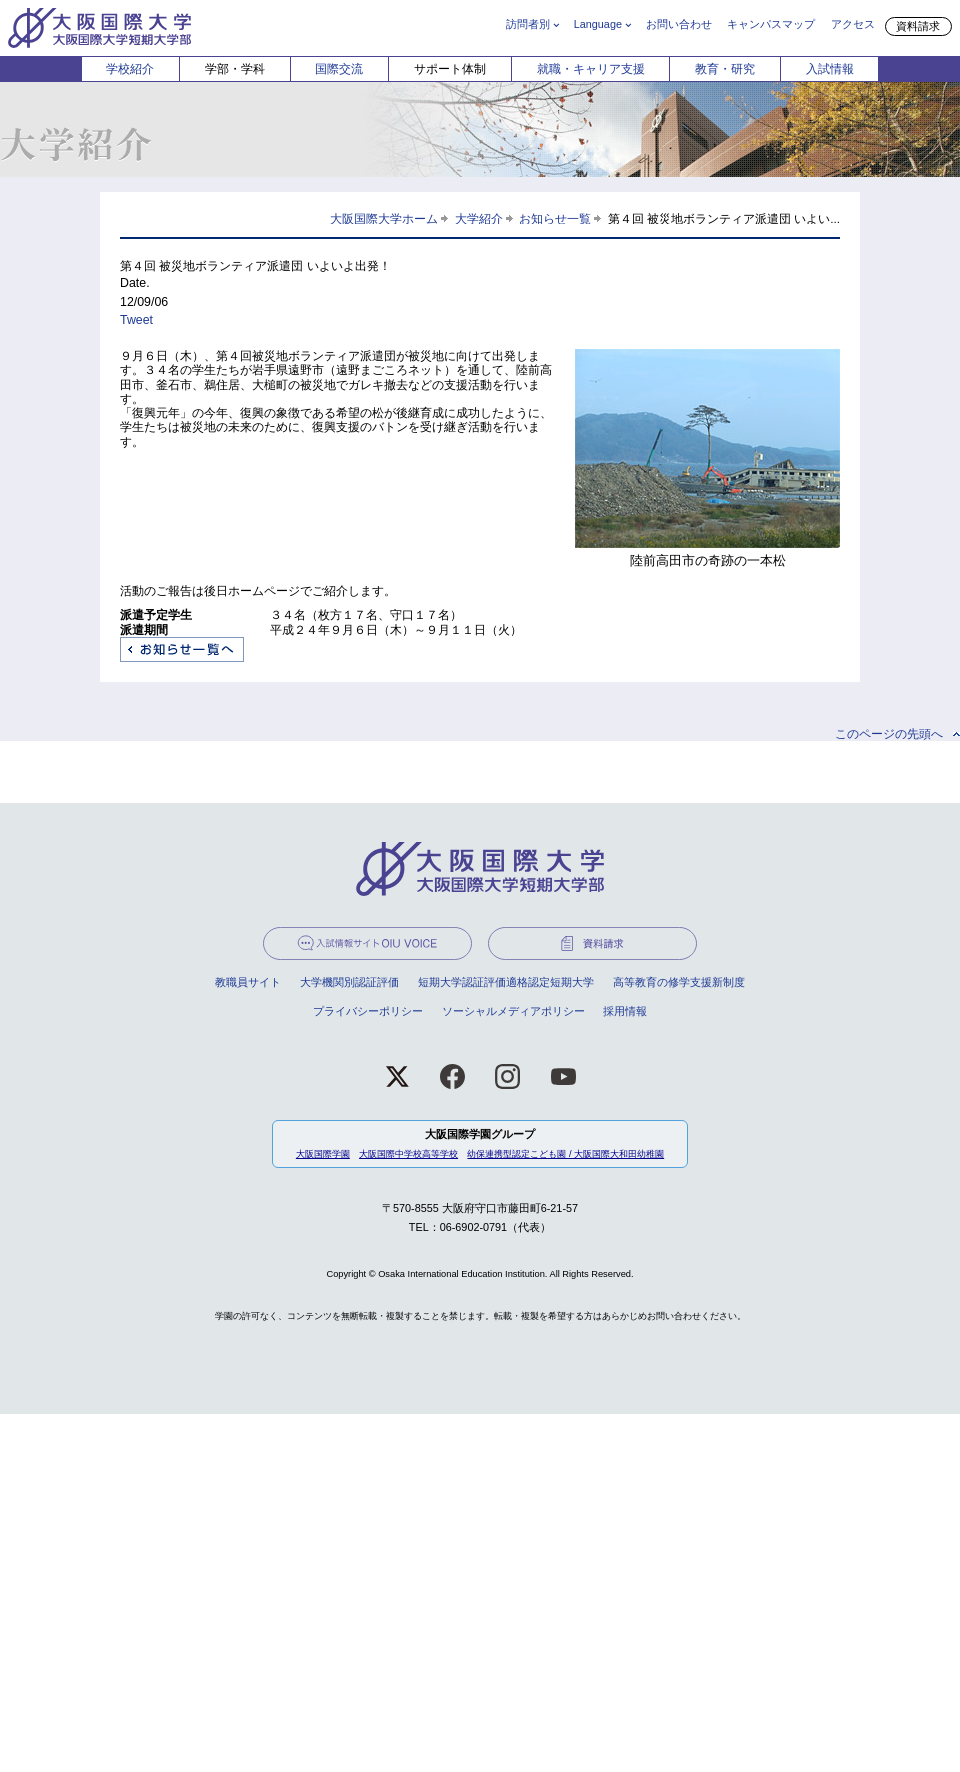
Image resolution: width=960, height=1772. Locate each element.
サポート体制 (450, 69)
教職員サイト (248, 982)
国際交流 (339, 69)
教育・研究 (725, 69)
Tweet (136, 320)
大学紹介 (479, 218)
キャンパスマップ (771, 24)
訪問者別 (528, 24)
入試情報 (830, 69)
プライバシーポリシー (368, 1011)
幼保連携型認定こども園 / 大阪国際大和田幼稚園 (565, 1154)
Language (598, 24)
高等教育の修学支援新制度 (679, 982)
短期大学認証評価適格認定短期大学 (506, 982)
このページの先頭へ (889, 734)
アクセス (853, 24)
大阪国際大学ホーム (384, 218)
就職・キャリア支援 (591, 69)
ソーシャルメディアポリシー (513, 1011)
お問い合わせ (679, 24)
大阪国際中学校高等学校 (408, 1154)
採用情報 (625, 1011)
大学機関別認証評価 (349, 982)
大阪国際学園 (323, 1154)
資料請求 (918, 26)
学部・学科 (235, 69)
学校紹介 (130, 69)
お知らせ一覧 (555, 218)
